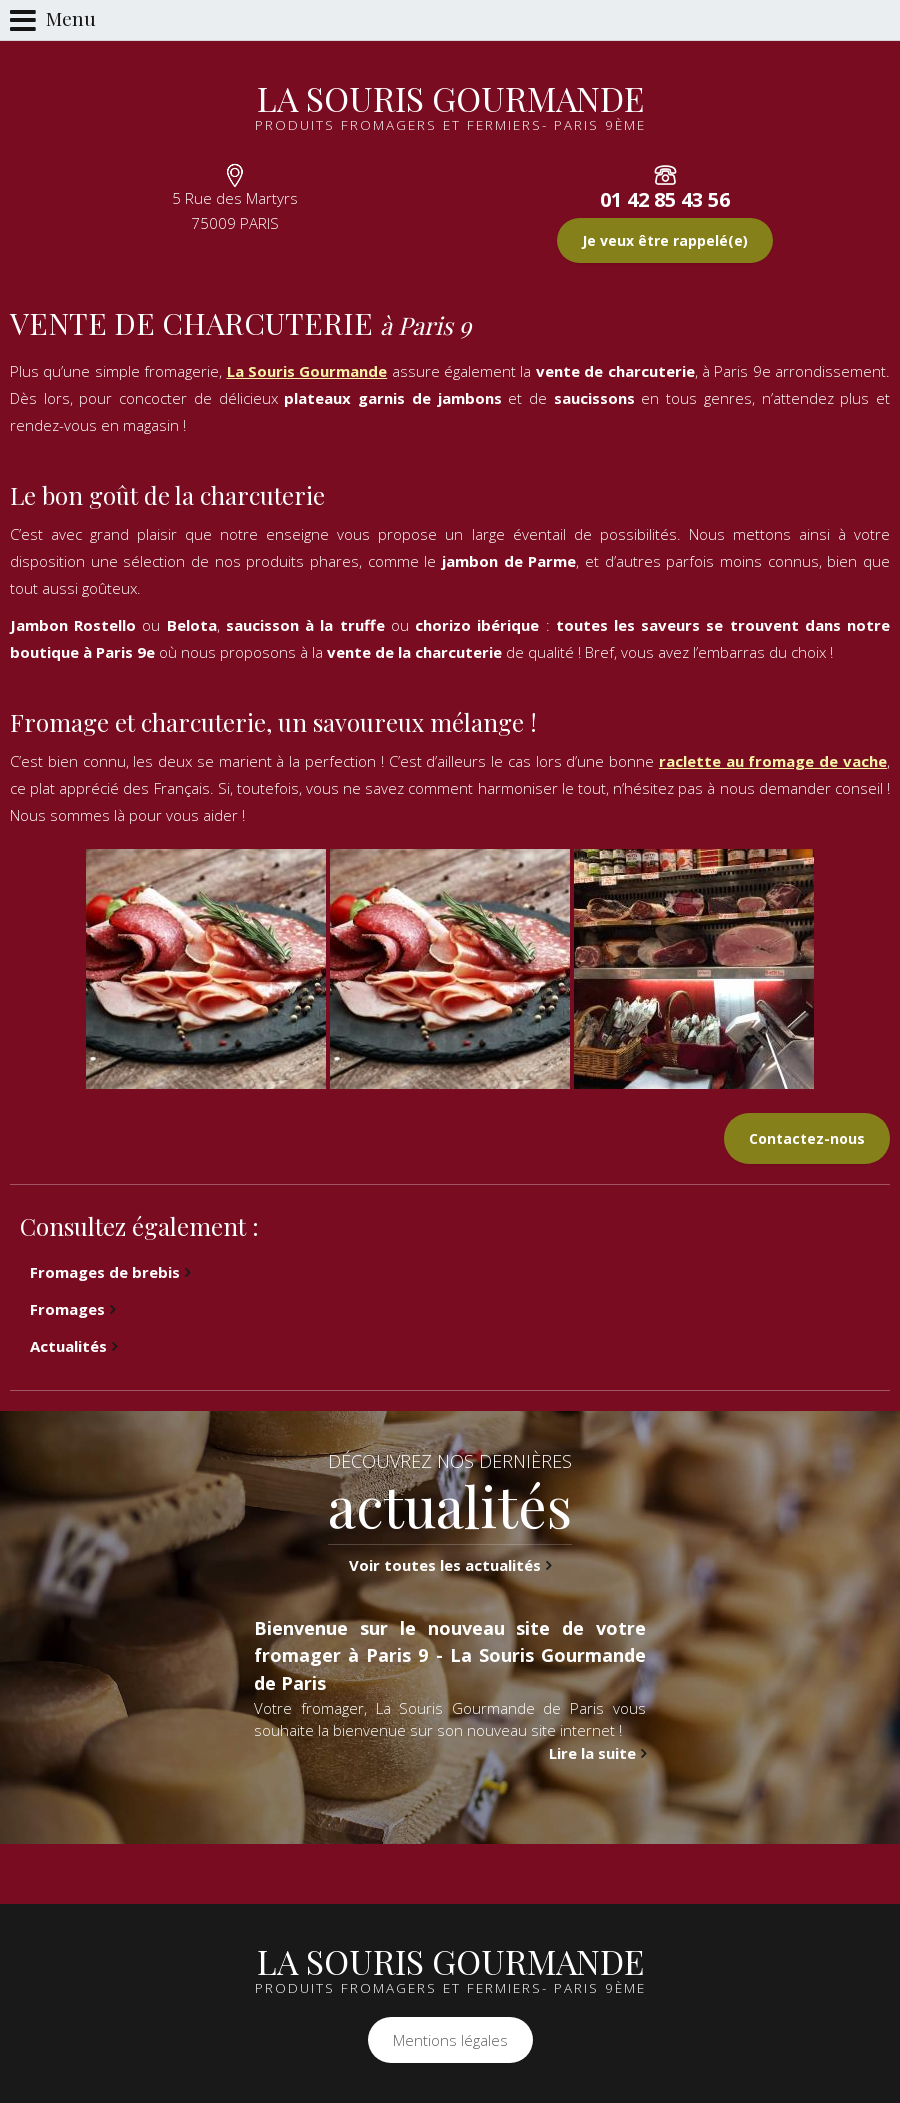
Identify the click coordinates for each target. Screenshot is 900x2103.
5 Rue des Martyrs (235, 210)
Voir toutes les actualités (445, 1571)
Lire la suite (592, 1758)
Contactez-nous (807, 1138)
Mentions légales (450, 2040)
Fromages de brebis (105, 1272)
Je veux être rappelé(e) (665, 240)
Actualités (68, 1346)
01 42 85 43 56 (665, 199)
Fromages (67, 1309)
